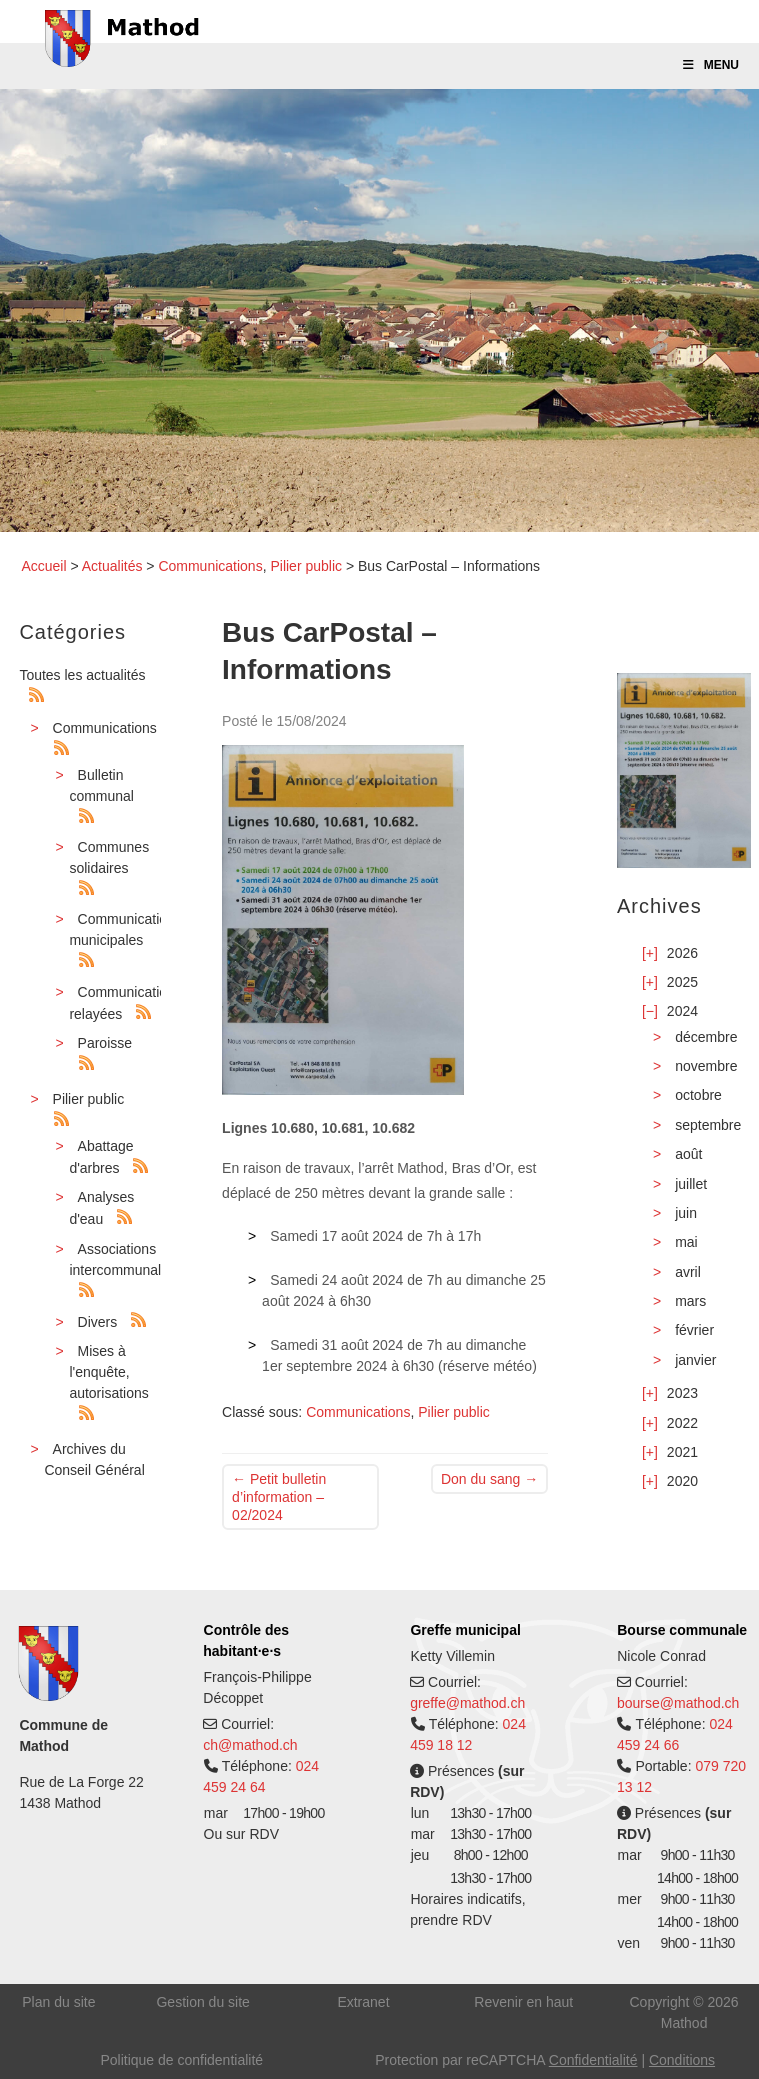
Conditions (682, 2060)
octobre (698, 1095)
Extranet (363, 2002)
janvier (695, 1360)
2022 (682, 1423)
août (688, 1154)
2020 (682, 1481)
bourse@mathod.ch (678, 1703)
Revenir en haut (523, 2002)
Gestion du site (202, 2002)
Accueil (43, 566)
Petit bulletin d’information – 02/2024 (279, 1497)
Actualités (112, 566)
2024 (682, 1011)
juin (686, 1213)
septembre (708, 1125)
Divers (98, 1322)
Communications (210, 566)
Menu (710, 65)
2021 (682, 1452)
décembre (706, 1037)
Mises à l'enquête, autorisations (108, 1372)
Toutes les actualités (82, 675)
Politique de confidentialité (181, 2060)
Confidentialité (593, 2060)
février (694, 1330)
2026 (682, 953)
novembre (706, 1066)
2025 (682, 982)
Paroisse (105, 1043)
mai (686, 1242)
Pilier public (306, 566)
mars (690, 1301)
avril (688, 1272)
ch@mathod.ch (250, 1745)
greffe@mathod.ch (467, 1703)
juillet (691, 1184)
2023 (682, 1393)
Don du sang (489, 1479)
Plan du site (58, 2002)
